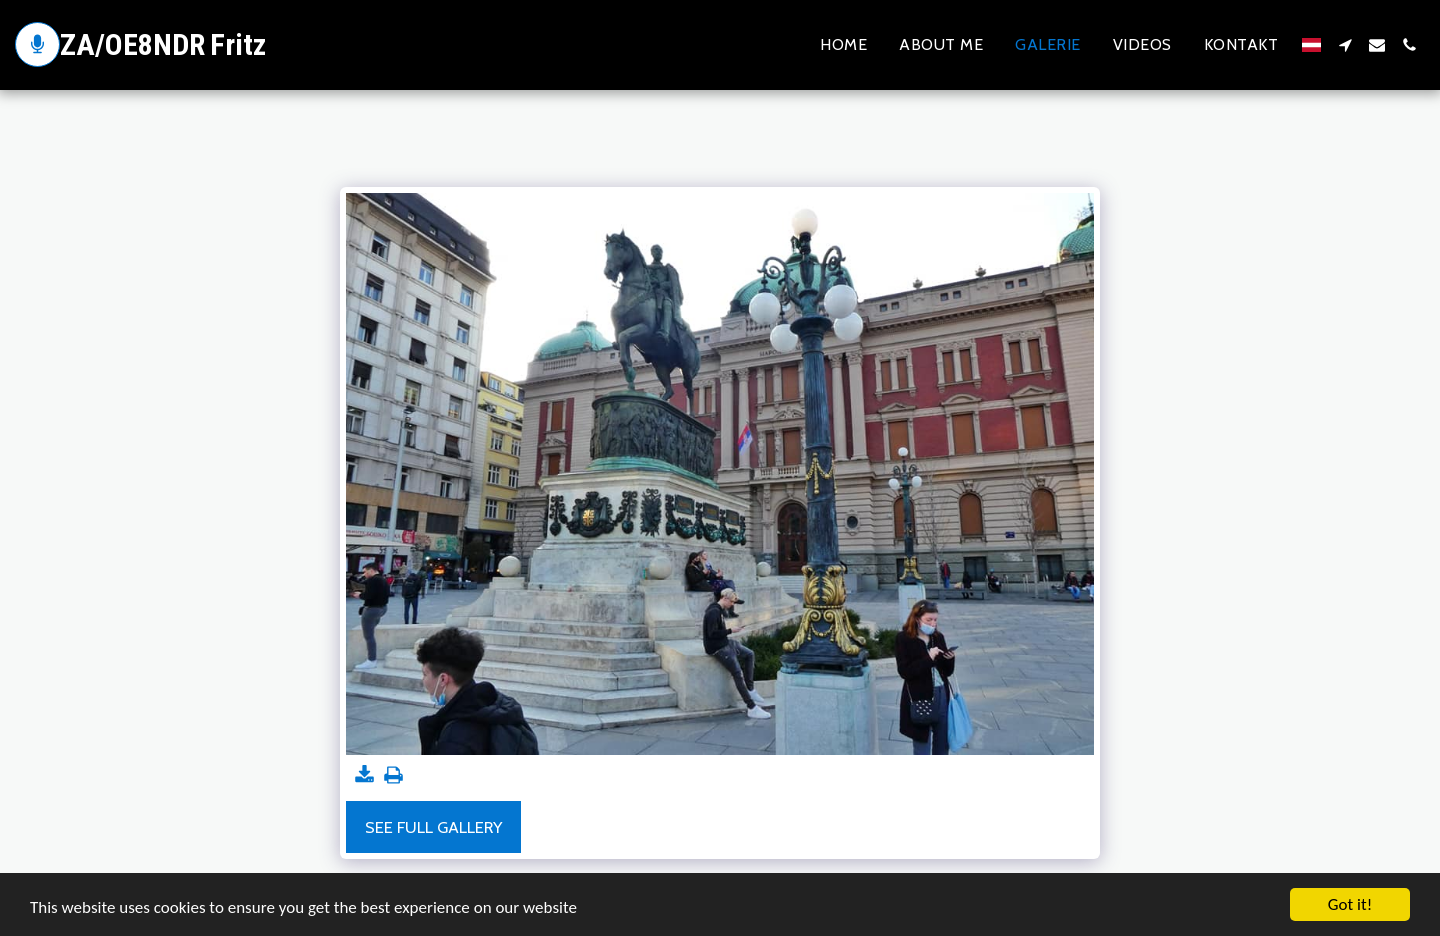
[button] (1345, 45)
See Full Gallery (433, 827)
